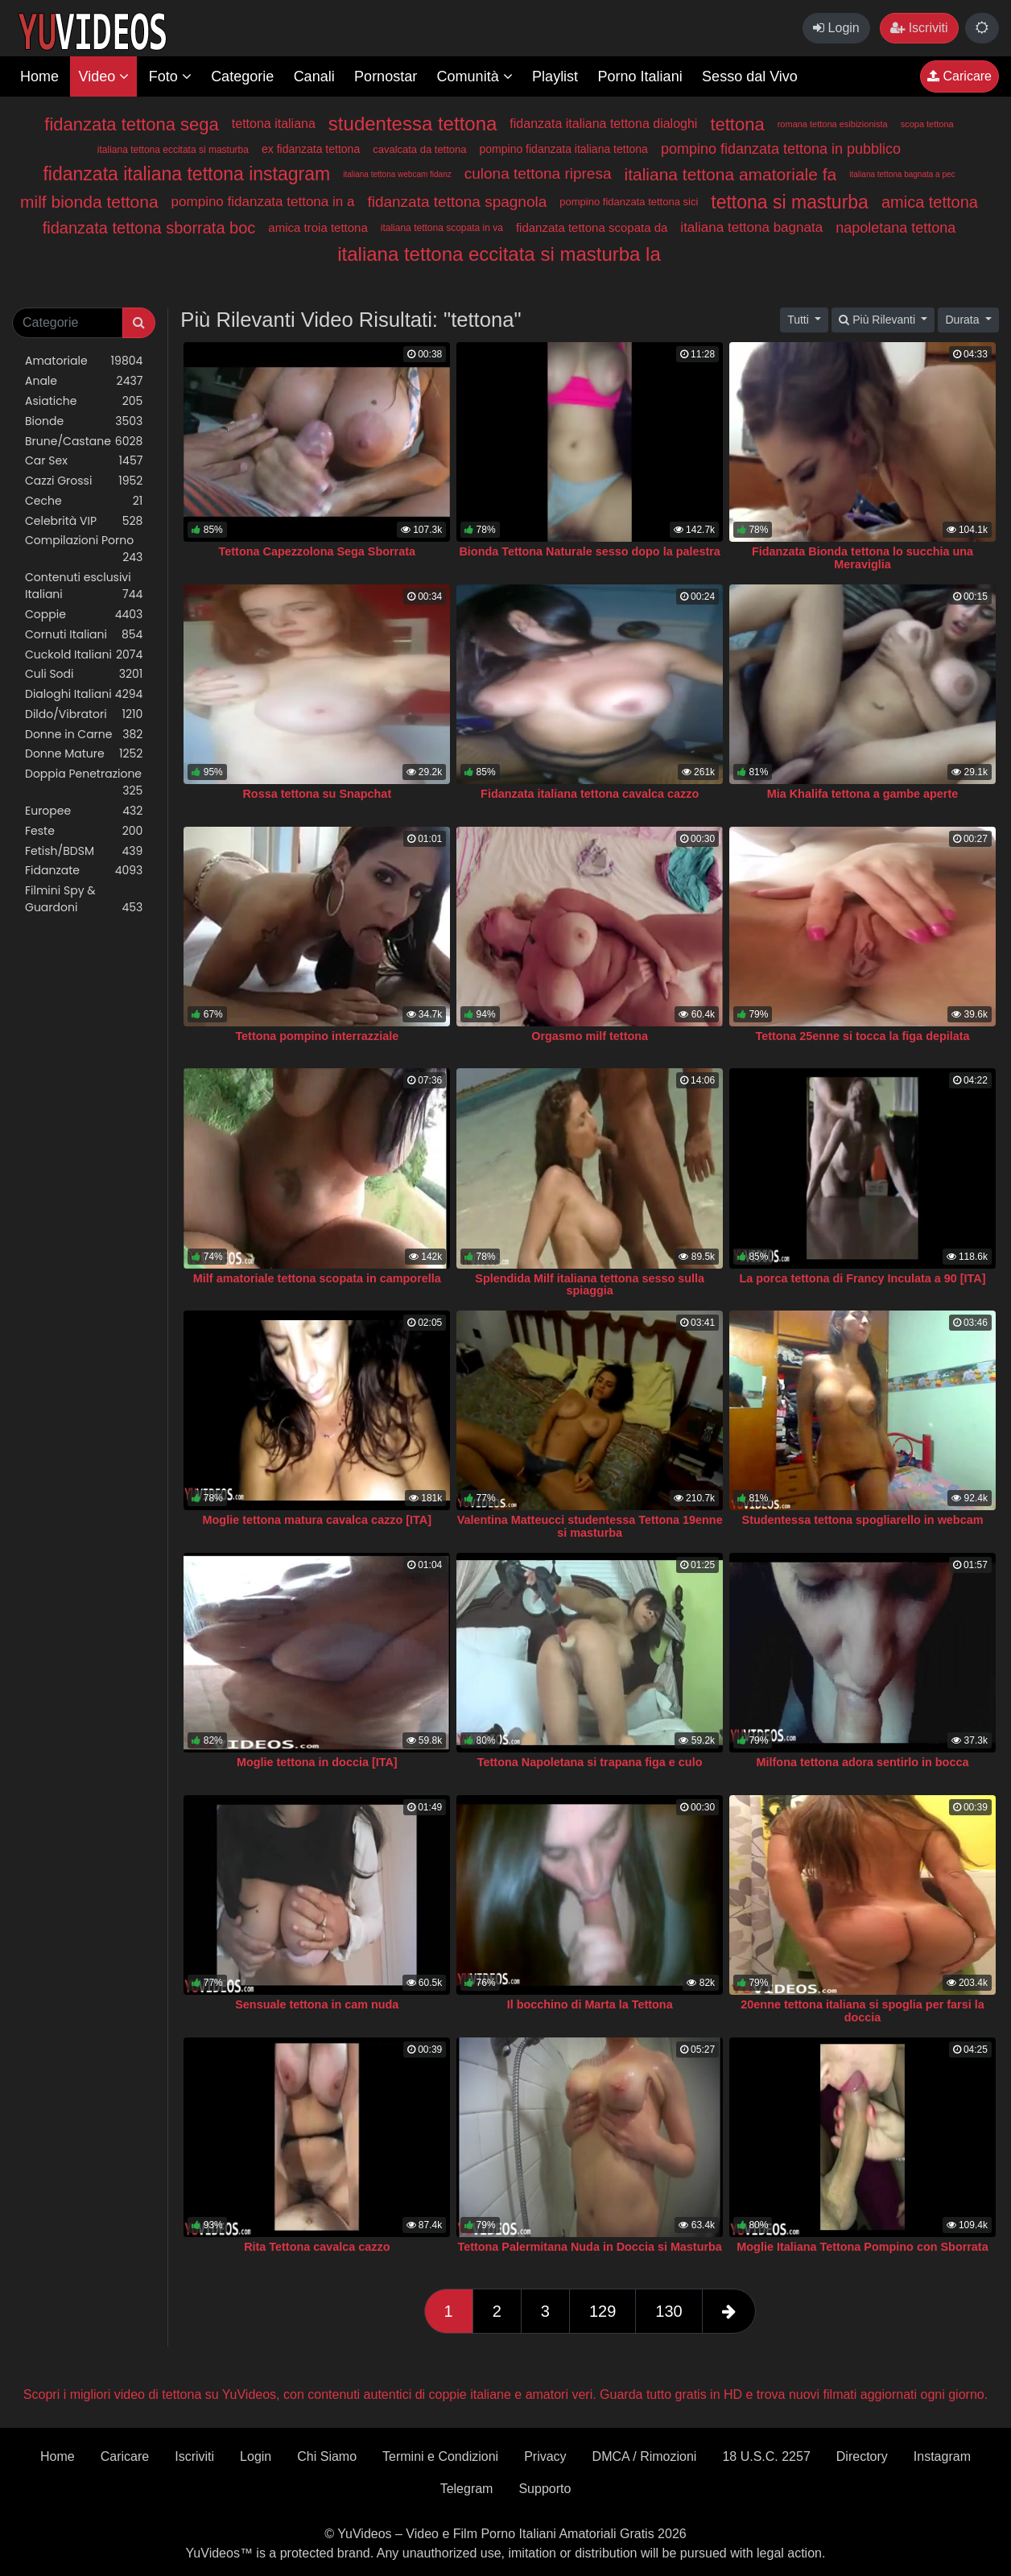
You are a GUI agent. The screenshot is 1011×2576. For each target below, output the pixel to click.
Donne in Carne (83, 734)
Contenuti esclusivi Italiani (83, 586)
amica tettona (929, 202)
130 (668, 2311)
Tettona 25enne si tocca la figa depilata (862, 1036)
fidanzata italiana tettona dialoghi (603, 123)
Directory (862, 2456)
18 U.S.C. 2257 (766, 2456)
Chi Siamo (327, 2456)
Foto (170, 76)
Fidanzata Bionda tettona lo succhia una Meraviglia (862, 558)
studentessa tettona (412, 123)
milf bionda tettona (89, 201)
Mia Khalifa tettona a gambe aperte (863, 793)
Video (103, 76)
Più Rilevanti (878, 319)
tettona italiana (274, 123)
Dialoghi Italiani (83, 694)
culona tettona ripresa (538, 173)
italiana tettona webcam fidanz (397, 174)
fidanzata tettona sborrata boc (149, 228)
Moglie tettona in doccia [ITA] (317, 1762)
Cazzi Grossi (83, 481)
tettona (737, 124)
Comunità (475, 76)
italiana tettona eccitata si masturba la (499, 254)
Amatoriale (83, 361)
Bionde (83, 421)
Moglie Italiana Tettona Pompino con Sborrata (862, 2246)
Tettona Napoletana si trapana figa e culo (590, 1762)
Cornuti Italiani (83, 634)
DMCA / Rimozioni (644, 2456)
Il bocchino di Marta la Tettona (590, 2004)
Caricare (959, 76)
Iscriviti (918, 28)
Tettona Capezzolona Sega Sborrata (317, 551)
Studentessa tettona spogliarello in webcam (863, 1519)
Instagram (942, 2456)
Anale (83, 381)
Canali (314, 76)
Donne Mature (83, 753)
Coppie (83, 614)
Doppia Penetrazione (83, 782)
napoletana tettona (895, 228)
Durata (963, 319)
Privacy (545, 2456)
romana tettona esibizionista (833, 124)
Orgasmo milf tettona (589, 1036)
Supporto (544, 2489)
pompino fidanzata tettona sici (628, 202)
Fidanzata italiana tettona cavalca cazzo (590, 793)
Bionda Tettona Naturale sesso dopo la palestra (589, 551)
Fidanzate (83, 870)
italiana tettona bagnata (751, 227)
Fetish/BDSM (83, 851)
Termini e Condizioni (440, 2456)
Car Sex (83, 460)
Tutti (799, 319)
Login (836, 28)
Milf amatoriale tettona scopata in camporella (317, 1278)
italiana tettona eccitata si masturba (173, 149)
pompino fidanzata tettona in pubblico (781, 149)
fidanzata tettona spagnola (457, 201)
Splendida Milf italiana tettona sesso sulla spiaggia (589, 1285)
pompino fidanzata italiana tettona (564, 148)
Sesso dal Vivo (750, 76)
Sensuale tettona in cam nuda (316, 2004)
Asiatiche (83, 401)
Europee (83, 811)
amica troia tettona (317, 227)
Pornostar (385, 76)
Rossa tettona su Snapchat (316, 793)
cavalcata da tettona (419, 149)
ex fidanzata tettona (311, 148)
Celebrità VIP (83, 521)
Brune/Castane (83, 441)
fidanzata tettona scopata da (591, 227)
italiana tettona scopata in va (442, 227)
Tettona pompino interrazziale (316, 1036)
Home (39, 76)
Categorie (242, 76)
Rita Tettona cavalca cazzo (317, 2246)
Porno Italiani (640, 76)
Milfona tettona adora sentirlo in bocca (863, 1762)
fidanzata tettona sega (131, 124)
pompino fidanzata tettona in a (263, 201)
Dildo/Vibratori (83, 714)
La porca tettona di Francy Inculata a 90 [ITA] (863, 1278)
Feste (83, 831)
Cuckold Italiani (83, 654)
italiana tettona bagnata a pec (902, 174)
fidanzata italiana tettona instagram (186, 173)
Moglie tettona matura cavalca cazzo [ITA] (317, 1519)
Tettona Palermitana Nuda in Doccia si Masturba (589, 2246)
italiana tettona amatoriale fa (730, 174)
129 (602, 2311)
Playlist (555, 76)
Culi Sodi (83, 674)
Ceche (83, 501)
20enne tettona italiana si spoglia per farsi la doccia (862, 2011)
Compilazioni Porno (83, 549)
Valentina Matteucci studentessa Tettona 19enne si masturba (590, 1526)
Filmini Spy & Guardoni (83, 899)
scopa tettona (927, 124)
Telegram (466, 2489)
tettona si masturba (790, 202)
